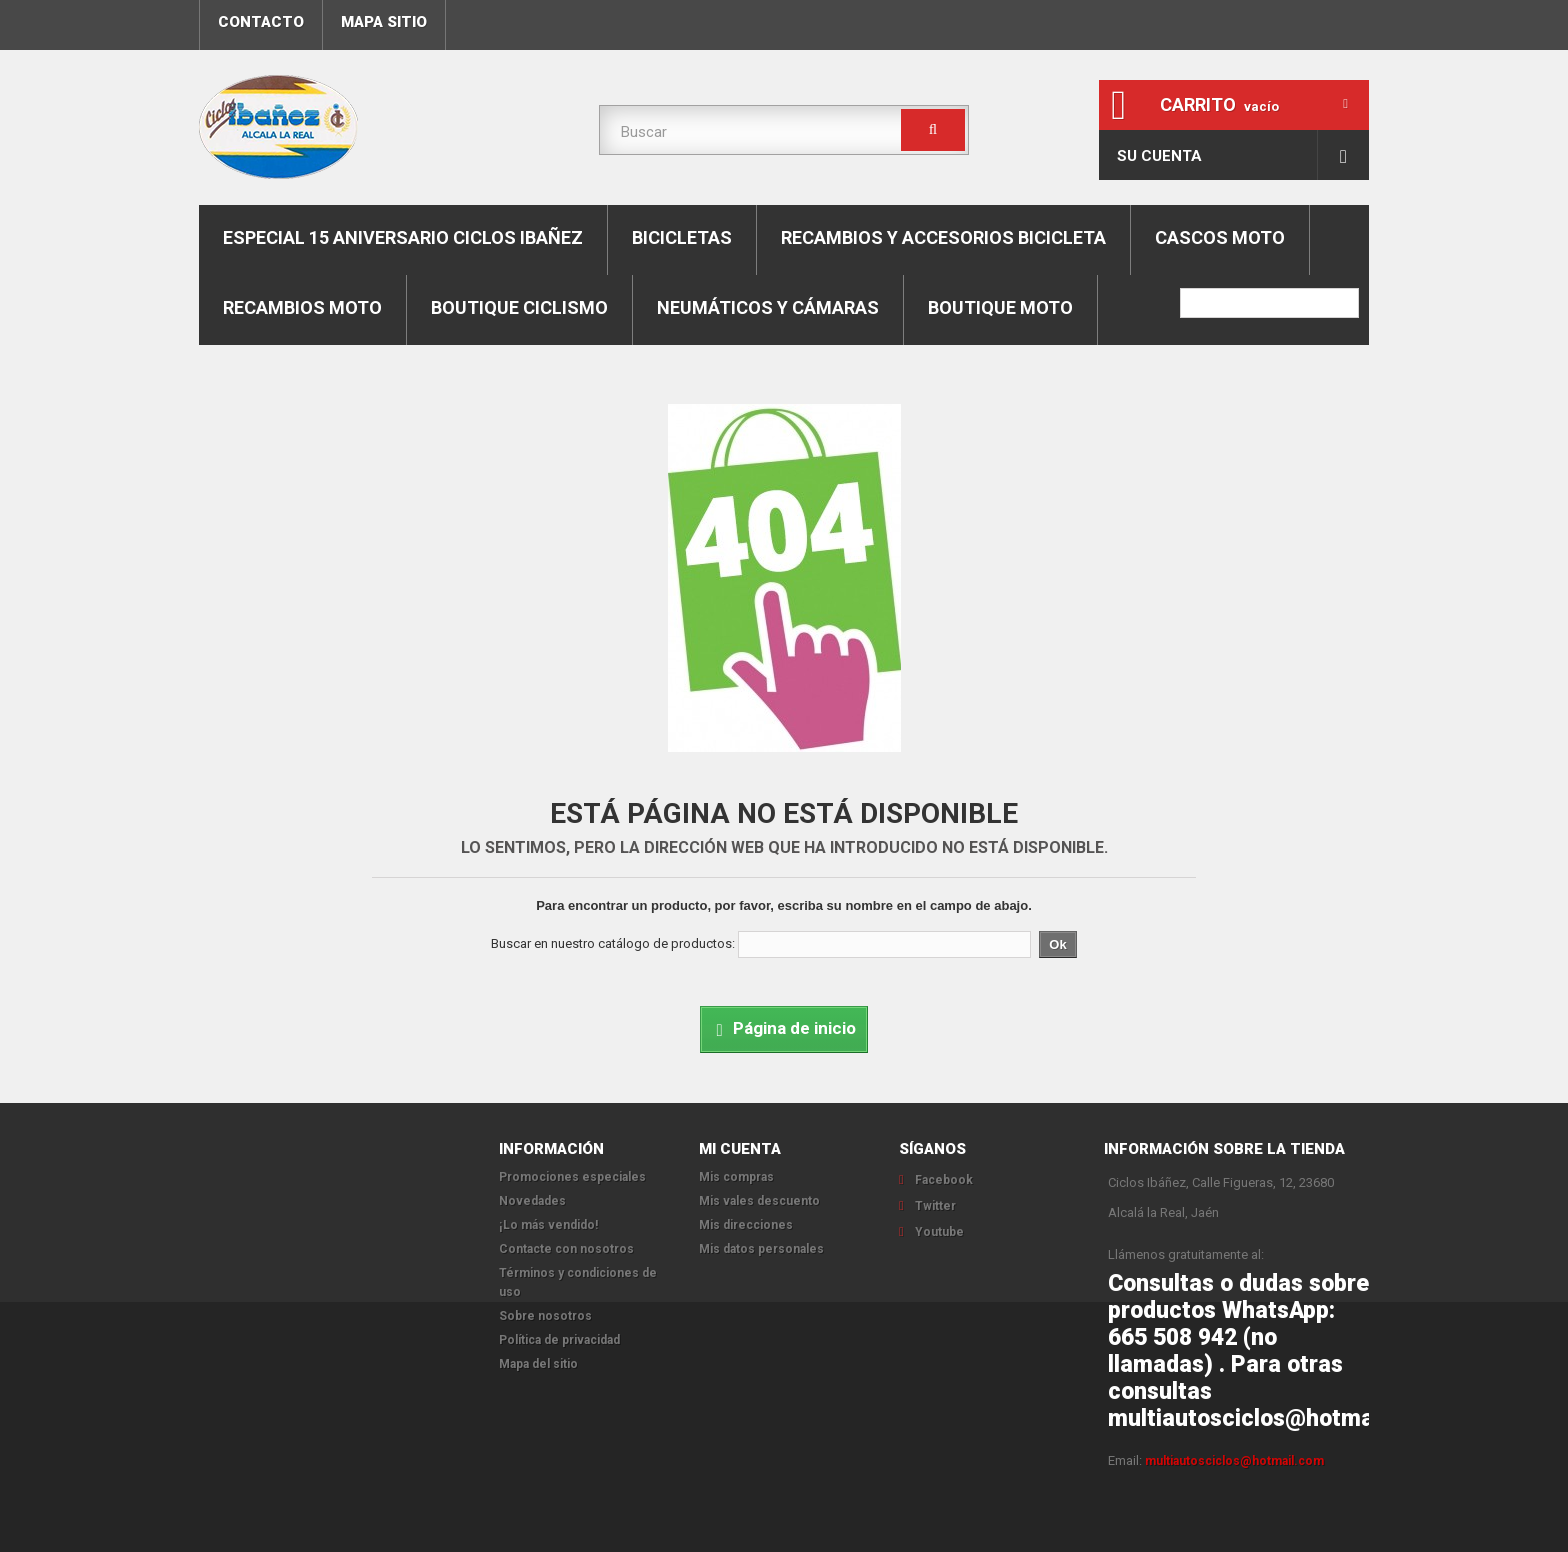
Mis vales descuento (759, 1201)
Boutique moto (1000, 307)
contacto (261, 22)
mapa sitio (384, 22)
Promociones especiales (572, 1177)
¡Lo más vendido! (548, 1225)
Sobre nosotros (545, 1316)
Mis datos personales (761, 1249)
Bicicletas (682, 237)
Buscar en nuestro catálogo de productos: (613, 943)
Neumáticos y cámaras (768, 307)
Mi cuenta (740, 1149)
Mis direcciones (746, 1225)
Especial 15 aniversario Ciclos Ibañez (403, 237)
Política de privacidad (559, 1340)
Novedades (532, 1201)
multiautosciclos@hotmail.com (1234, 1461)
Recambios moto (302, 307)
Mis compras (736, 1177)
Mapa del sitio (538, 1364)
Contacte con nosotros (566, 1249)
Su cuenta (1159, 156)
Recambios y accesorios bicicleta (943, 237)
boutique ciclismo (519, 307)
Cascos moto (1220, 237)
